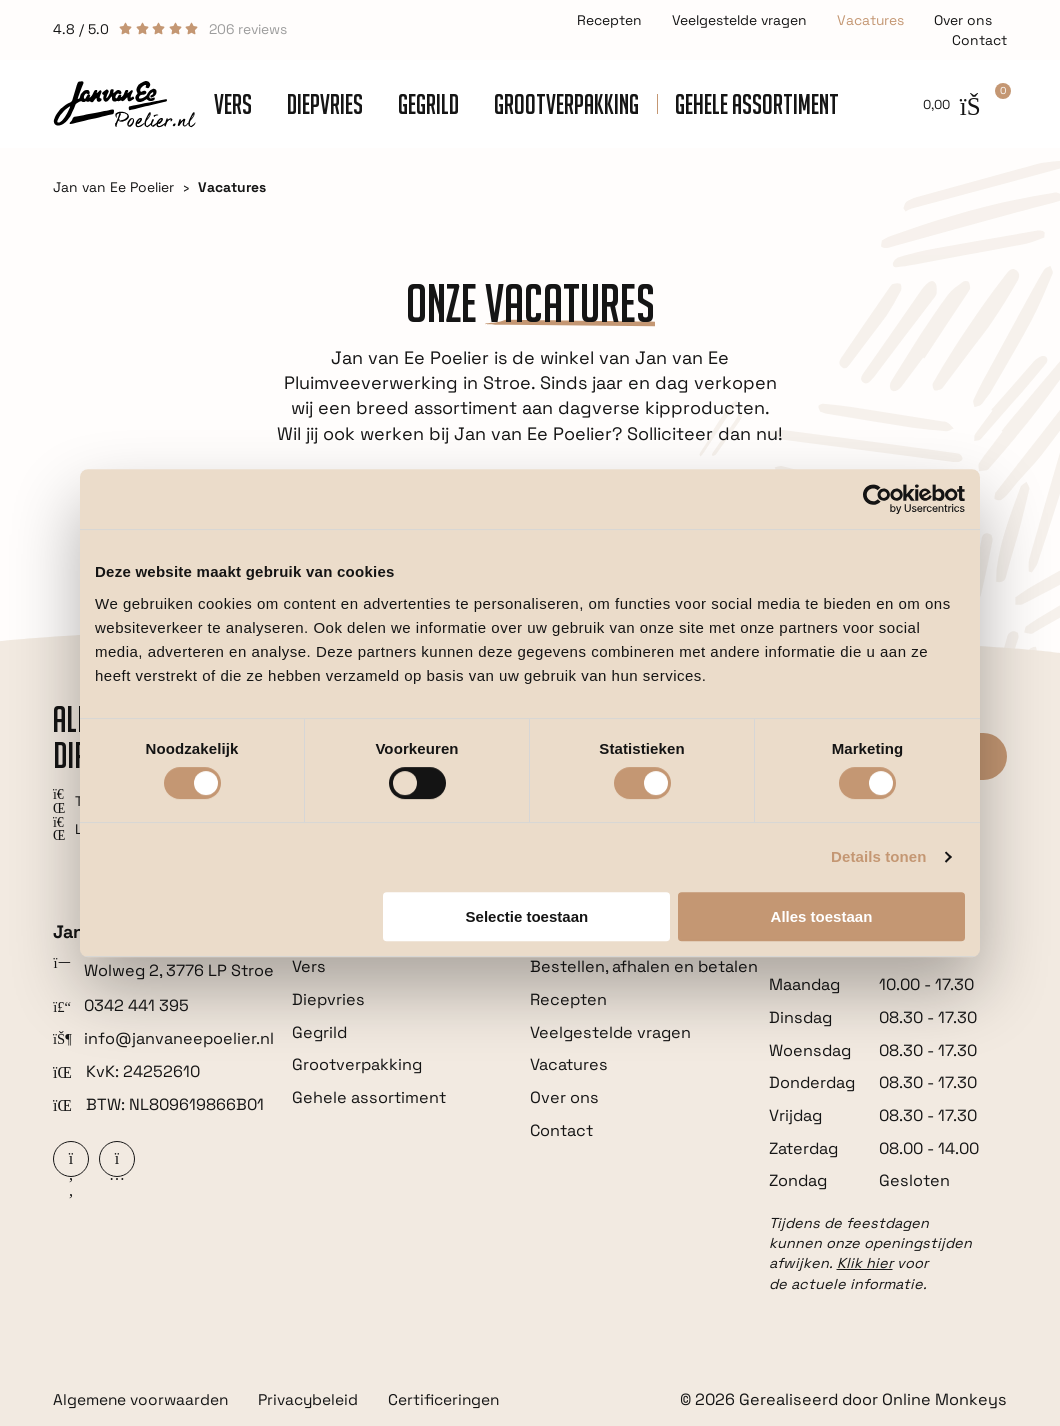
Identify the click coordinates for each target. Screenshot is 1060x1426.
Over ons (963, 20)
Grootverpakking (566, 104)
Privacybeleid (320, 1400)
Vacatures (870, 20)
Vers (233, 104)
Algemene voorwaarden (145, 1400)
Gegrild (428, 104)
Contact (979, 40)
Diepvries (325, 104)
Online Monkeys (944, 1399)
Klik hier (865, 1263)
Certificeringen (462, 1400)
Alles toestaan (822, 916)
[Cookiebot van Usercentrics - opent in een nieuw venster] (877, 499)
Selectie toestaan (527, 916)
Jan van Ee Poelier (113, 187)
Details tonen (878, 856)
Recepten (609, 20)
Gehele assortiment (757, 104)
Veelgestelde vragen (739, 20)
